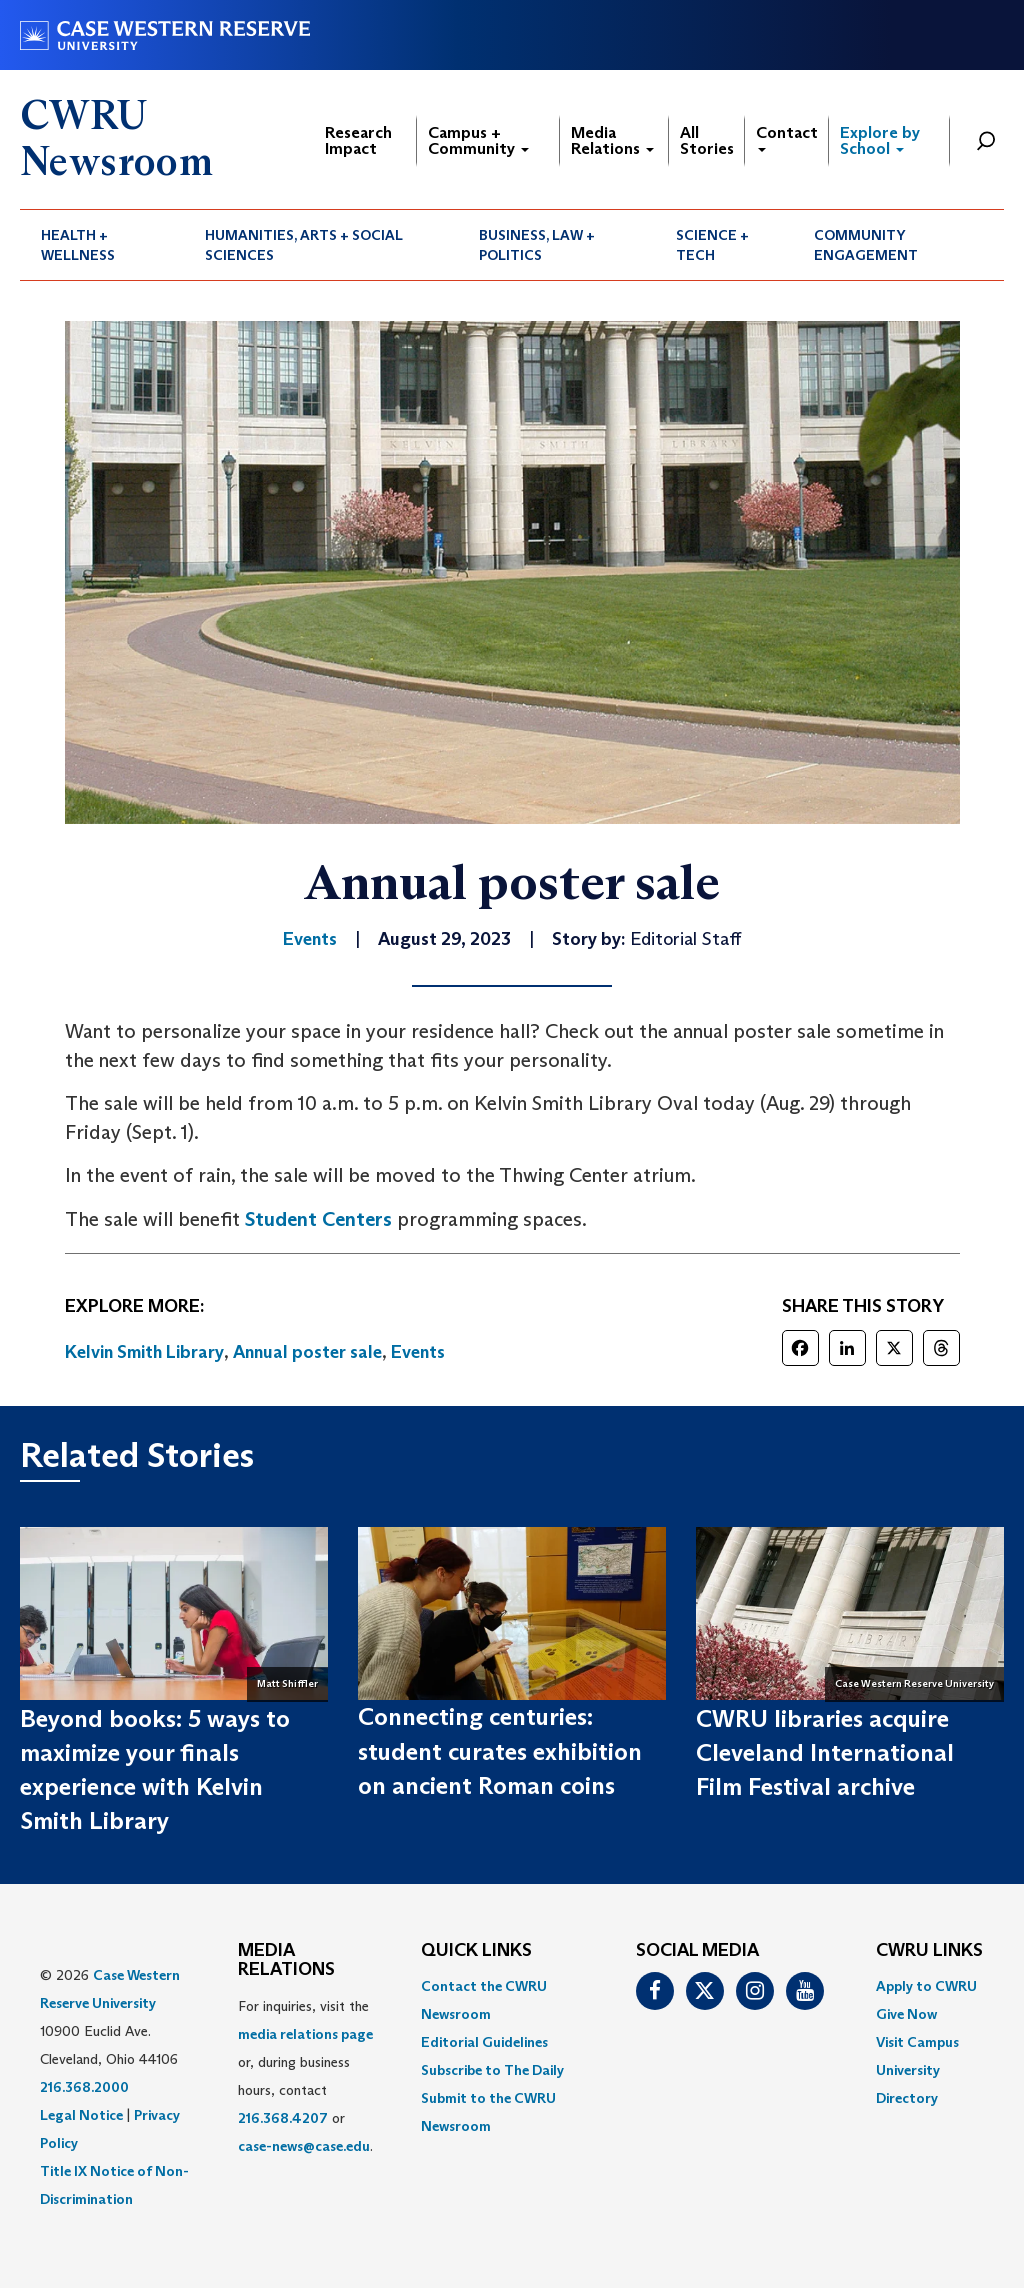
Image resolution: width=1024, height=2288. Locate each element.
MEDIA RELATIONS (286, 1961)
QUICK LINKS (476, 1951)
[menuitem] (102, 245)
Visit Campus (917, 2042)
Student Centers (318, 1219)
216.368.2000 (84, 2087)
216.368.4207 (283, 2118)
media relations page (305, 2034)
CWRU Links (929, 1951)
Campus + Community (478, 140)
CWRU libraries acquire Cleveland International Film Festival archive (825, 1753)
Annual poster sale (307, 1352)
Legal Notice (81, 2115)
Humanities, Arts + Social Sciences (304, 245)
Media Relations (612, 140)
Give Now (906, 2014)
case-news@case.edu (304, 2146)
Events (418, 1352)
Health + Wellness (78, 245)
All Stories (707, 140)
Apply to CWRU (926, 1986)
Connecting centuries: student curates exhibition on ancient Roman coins (500, 1751)
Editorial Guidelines (484, 2042)
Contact (787, 137)
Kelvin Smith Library (144, 1352)
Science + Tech (712, 245)
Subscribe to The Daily (492, 2070)
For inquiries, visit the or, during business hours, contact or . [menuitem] (305, 2076)
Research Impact (358, 140)
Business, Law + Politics (537, 245)
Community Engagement (866, 245)
